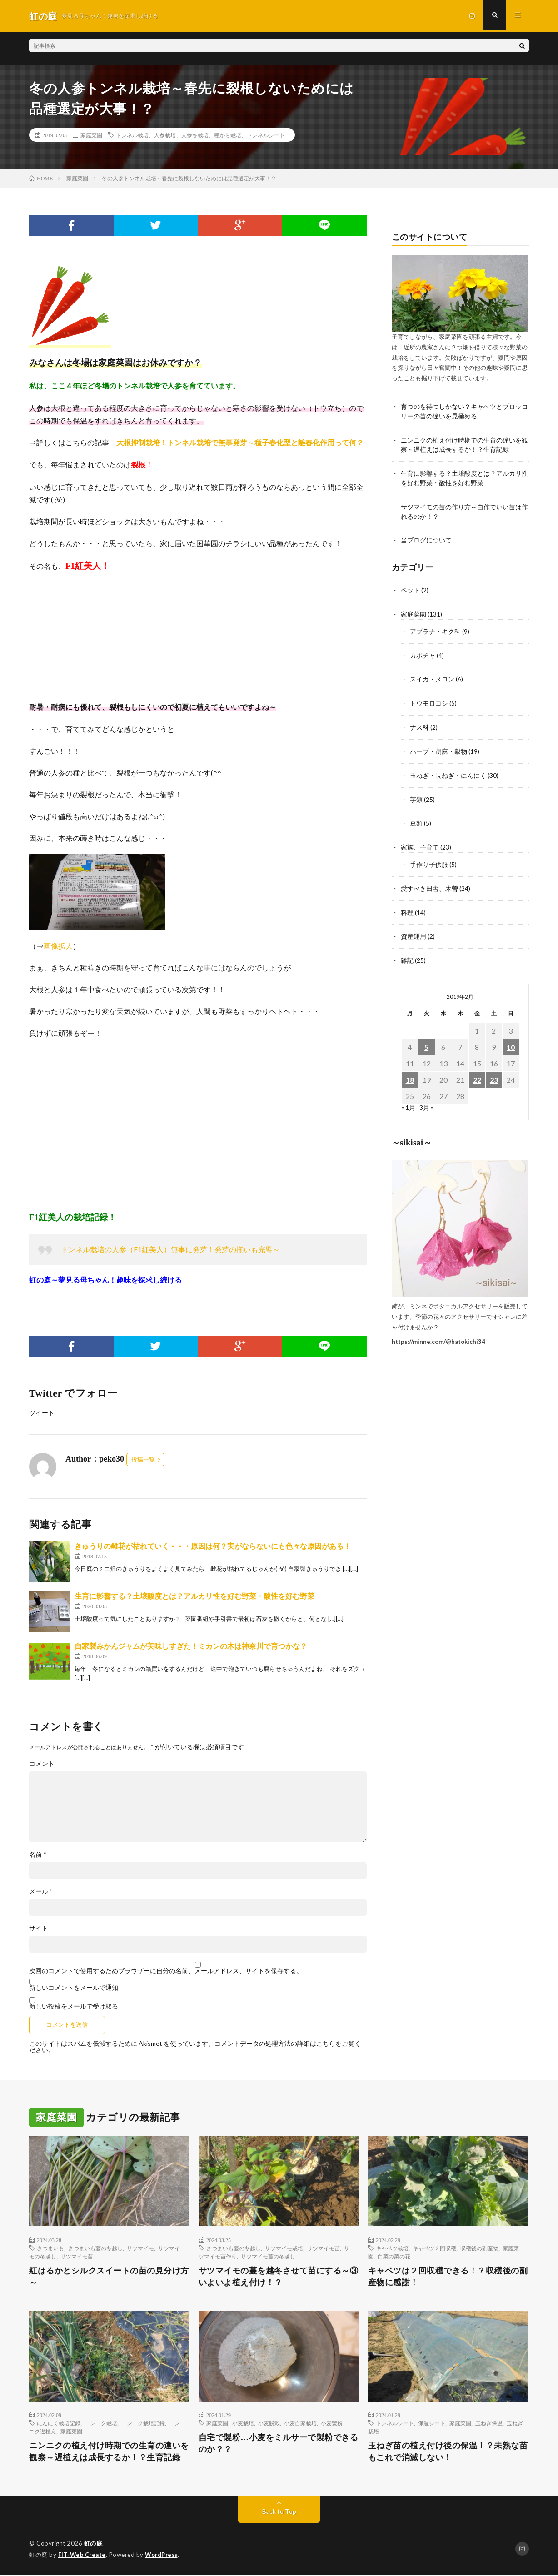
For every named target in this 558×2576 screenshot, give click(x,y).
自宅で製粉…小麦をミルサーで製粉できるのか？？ (279, 2444)
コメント (42, 1763)
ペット (410, 588)
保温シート (431, 2423)
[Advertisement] (198, 1125)
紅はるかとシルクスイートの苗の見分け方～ (109, 2277)
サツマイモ (140, 2248)
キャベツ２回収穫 (434, 2248)
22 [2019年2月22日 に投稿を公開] (477, 1072)
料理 (407, 906)
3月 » (426, 1100)
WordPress (163, 2555)
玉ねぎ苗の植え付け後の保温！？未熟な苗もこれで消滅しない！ (448, 2452)
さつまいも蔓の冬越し (95, 2248)
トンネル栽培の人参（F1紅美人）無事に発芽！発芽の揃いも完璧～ (170, 1249)
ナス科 (419, 723)
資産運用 (413, 929)
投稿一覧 (143, 1459)
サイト (38, 1928)
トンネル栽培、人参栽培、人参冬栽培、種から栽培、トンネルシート (200, 135)
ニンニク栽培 (101, 2423)
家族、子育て (420, 841)
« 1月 (408, 1100)
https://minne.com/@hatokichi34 (438, 1334)
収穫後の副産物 (479, 2248)
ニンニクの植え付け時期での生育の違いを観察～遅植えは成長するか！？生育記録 (109, 2452)
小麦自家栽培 (300, 2423)
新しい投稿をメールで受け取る (73, 2006)
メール (41, 1891)
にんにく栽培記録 (58, 2423)
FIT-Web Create (82, 2555)
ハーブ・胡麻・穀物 (438, 747)
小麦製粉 (332, 2423)
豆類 (416, 818)
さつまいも (50, 2248)
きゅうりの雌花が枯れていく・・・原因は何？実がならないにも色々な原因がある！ (213, 1546)
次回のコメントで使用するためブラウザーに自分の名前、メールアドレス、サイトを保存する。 (166, 1971)
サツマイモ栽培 (284, 2248)
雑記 (407, 953)
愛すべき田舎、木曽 (429, 882)
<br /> (56, 637)
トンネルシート (395, 2423)
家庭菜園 (91, 135)
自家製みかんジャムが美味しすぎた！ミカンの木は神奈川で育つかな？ (191, 1646)
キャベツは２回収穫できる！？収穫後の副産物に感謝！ (448, 2277)
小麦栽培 (243, 2423)
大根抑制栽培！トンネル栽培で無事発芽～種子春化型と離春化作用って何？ (240, 443)
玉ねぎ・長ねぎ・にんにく (448, 771)
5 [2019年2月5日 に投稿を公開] (426, 1039)
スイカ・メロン (432, 676)
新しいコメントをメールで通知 (73, 1987)
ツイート (42, 1413)
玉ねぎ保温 (489, 2423)
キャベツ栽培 (392, 2248)
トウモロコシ (429, 700)
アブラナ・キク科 (435, 629)
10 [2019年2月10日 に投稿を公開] (511, 1039)
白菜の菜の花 (394, 2256)
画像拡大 (58, 945)
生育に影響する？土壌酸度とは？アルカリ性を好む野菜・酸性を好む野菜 (194, 1596)
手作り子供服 (429, 858)
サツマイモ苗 (76, 2256)
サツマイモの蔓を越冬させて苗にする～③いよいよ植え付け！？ (279, 2277)
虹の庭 (93, 2544)
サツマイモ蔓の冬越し (268, 2256)
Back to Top (279, 2512)
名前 (37, 1854)
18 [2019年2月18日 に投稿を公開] (410, 1072)
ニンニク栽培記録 (143, 2423)
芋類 (416, 794)
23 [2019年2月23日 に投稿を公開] (494, 1072)
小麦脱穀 (269, 2423)
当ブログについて (426, 539)
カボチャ (422, 652)
